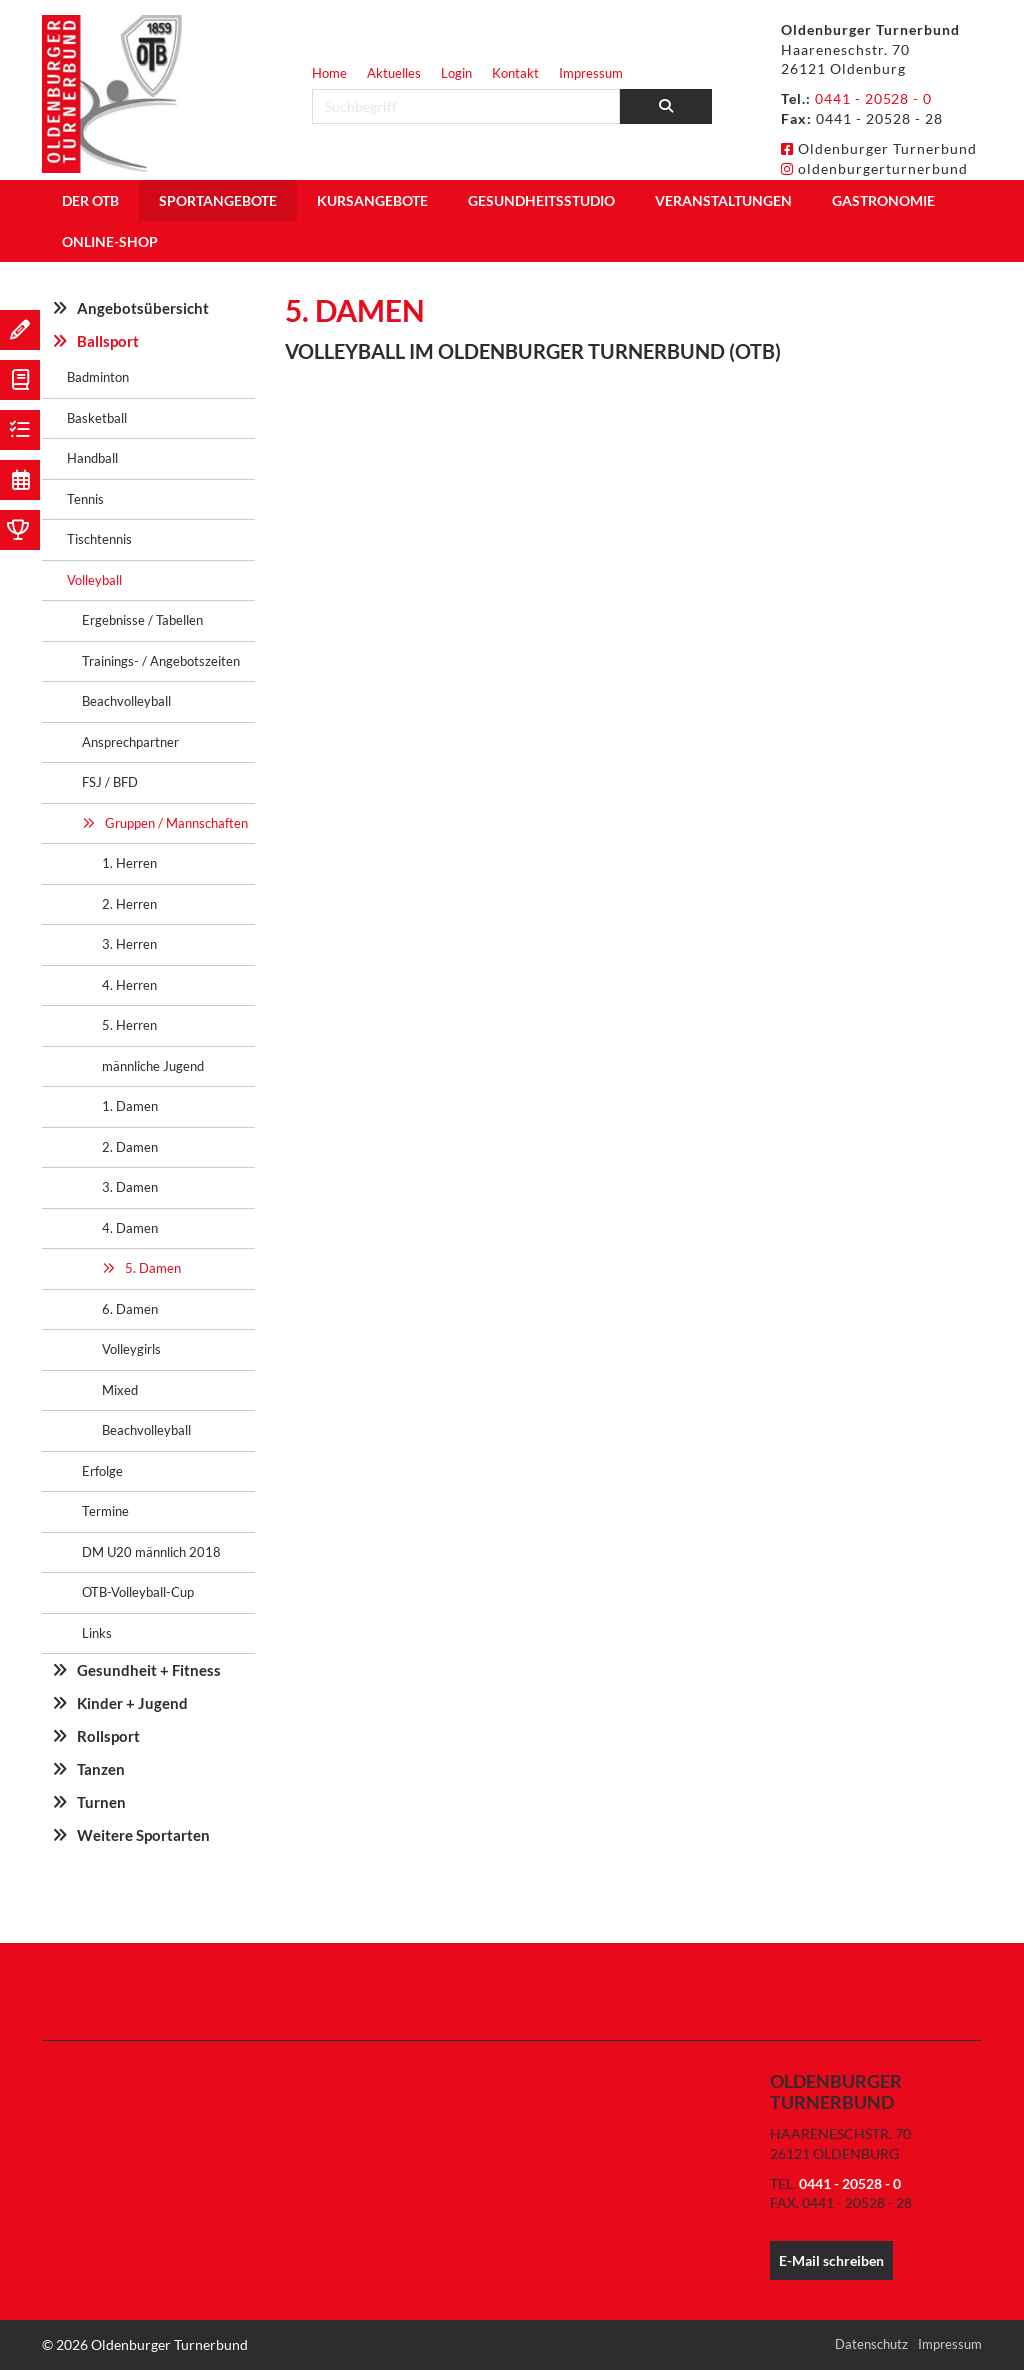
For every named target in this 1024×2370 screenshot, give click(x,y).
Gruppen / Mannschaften (176, 823)
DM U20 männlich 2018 (151, 1552)
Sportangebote (218, 200)
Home (329, 73)
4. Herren (129, 985)
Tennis (85, 499)
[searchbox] (466, 106)
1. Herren (129, 863)
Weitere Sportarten (143, 1835)
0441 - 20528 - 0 (874, 98)
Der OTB (90, 200)
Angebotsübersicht (143, 308)
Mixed (120, 1390)
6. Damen (130, 1309)
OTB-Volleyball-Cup (138, 1592)
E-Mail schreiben (831, 2260)
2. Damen (130, 1147)
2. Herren (129, 904)
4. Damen (130, 1228)
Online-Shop (110, 241)
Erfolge (102, 1471)
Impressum (591, 73)
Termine (105, 1511)
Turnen (101, 1802)
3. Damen (130, 1187)
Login (456, 73)
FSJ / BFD (110, 782)
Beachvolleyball (126, 701)
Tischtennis (99, 539)
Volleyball (94, 580)
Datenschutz (871, 2344)
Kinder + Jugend (132, 1703)
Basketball (97, 418)
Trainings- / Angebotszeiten (161, 661)
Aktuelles (394, 73)
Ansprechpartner (130, 742)
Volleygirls (131, 1349)
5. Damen (153, 1268)
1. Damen (130, 1106)
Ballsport (108, 341)
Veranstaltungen (723, 200)
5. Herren (129, 1025)
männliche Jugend (153, 1066)
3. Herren (129, 944)
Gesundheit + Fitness (149, 1670)
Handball (92, 458)
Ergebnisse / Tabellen (142, 620)
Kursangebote (372, 200)
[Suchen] (666, 106)
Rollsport (108, 1736)
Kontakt (515, 73)
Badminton (98, 377)
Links (97, 1633)
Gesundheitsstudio (541, 200)
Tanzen (101, 1769)
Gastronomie (883, 200)
